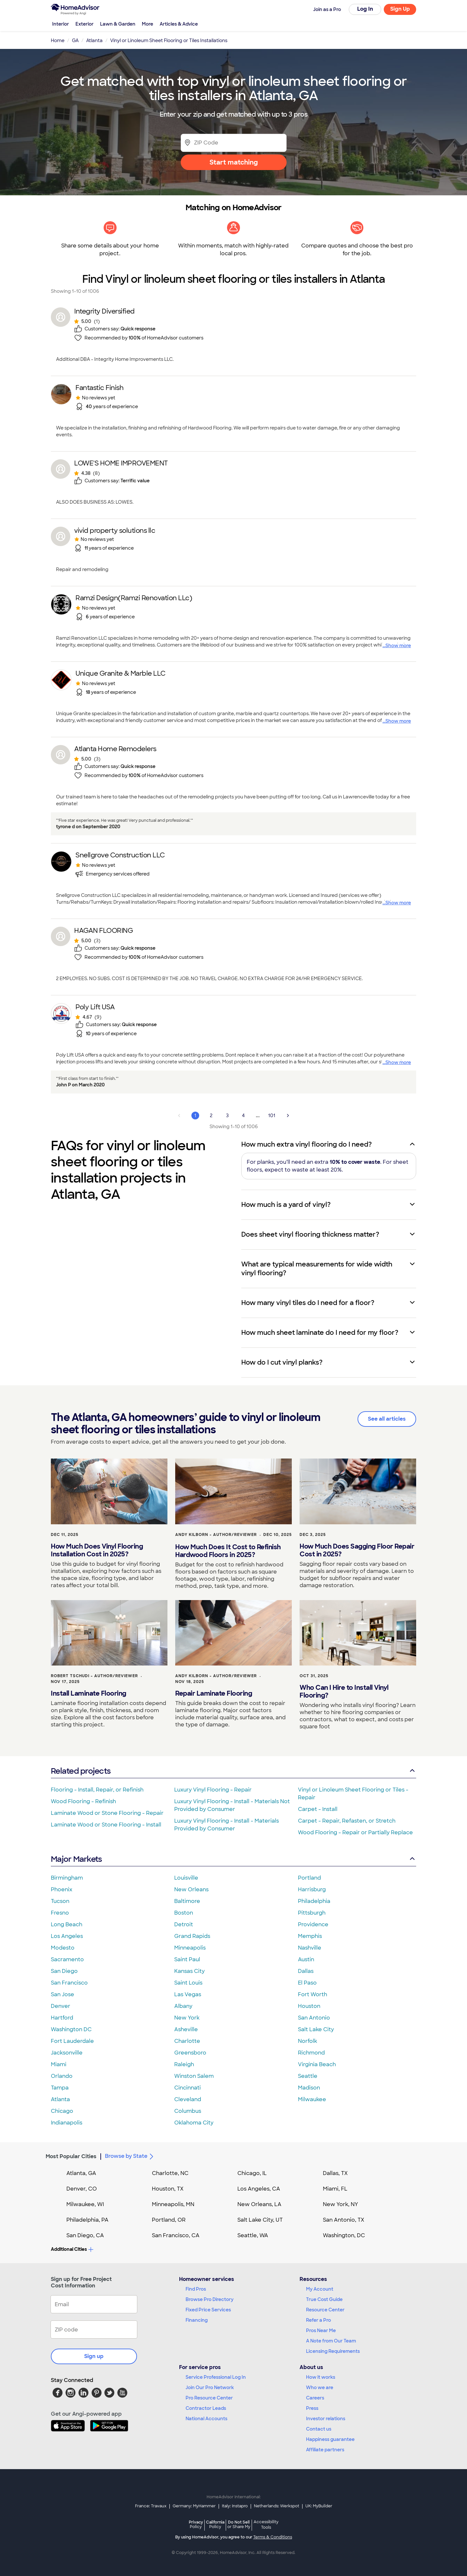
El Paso (307, 1982)
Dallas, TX (335, 2173)
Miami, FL (335, 2188)
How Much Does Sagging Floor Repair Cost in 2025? (357, 1550)
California (215, 2524)
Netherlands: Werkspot (276, 2506)
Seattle (307, 2076)
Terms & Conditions (272, 2537)
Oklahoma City (193, 2122)
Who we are (319, 2387)
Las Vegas (187, 1994)
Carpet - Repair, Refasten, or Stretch (346, 1820)
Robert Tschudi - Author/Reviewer (94, 1675)
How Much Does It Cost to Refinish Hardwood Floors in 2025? (228, 1551)
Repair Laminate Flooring (213, 1693)
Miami (58, 2064)
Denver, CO (81, 2188)
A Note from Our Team (331, 2341)
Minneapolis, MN (173, 2204)
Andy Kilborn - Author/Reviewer (216, 1534)
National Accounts (206, 2418)
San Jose (62, 1994)
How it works (320, 2377)
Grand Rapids (192, 1936)
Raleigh (184, 2064)
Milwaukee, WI (85, 2204)
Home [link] (57, 40)
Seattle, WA (252, 2235)
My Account (319, 2289)
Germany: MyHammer (194, 2506)
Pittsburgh (311, 1912)
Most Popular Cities (71, 2156)
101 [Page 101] (271, 1115)
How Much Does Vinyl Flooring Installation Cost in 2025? (97, 1550)
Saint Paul (187, 1959)
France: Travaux (150, 2506)
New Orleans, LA (259, 2204)
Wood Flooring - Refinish (83, 1801)
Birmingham (67, 1877)
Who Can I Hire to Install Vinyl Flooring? (344, 1691)
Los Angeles (67, 1936)
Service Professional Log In (216, 2377)
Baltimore (187, 1901)
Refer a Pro (318, 2320)
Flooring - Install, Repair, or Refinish (97, 1789)
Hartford (62, 2017)
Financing (197, 2320)
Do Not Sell (238, 2524)
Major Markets (233, 1859)
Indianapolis (66, 2122)
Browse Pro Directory (210, 2299)
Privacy (196, 2524)
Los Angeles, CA (258, 2188)
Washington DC (71, 2029)
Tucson (60, 1901)
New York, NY (340, 2204)
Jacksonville (67, 2052)
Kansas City (189, 1971)
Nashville (309, 1947)
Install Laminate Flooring (88, 1693)
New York (186, 2017)
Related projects (233, 1771)
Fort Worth (312, 1994)
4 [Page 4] (243, 1115)
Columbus (187, 2111)
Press (312, 2408)
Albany (183, 2006)
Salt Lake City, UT (260, 2219)
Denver (60, 2006)
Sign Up (400, 9)
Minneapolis (190, 1947)
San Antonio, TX (343, 2219)
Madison (309, 2087)
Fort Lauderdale (72, 2041)
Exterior (84, 24)
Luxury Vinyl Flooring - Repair (213, 1789)
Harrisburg (312, 1889)
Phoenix (61, 1889)
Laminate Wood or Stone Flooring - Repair (107, 1813)
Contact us (318, 2429)
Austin (306, 1959)
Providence (313, 1924)
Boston (183, 1912)
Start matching (234, 162)
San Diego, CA (85, 2235)
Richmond (311, 2052)
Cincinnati (187, 2087)
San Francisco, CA (175, 2235)
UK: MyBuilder (318, 2506)
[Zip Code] (233, 142)
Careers (315, 2398)
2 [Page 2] (211, 1115)
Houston (309, 2006)
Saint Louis (188, 1982)
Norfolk (307, 2041)
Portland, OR (169, 2219)
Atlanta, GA (81, 2173)
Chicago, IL (252, 2173)
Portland (309, 1877)
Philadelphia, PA (87, 2219)
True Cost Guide (324, 2299)
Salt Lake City (316, 2029)
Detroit (183, 1924)
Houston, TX (168, 2188)
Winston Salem (194, 2076)
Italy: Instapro (235, 2506)
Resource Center (325, 2310)
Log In (365, 9)
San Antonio (314, 2017)
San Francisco (69, 1982)
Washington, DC (344, 2235)
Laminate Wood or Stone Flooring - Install (106, 1824)
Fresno (60, 1912)
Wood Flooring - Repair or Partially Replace (355, 1832)
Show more (398, 645)
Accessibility (266, 2525)
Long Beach (66, 1924)
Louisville (186, 1877)
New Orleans (191, 1889)
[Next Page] (288, 1115)
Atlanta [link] (94, 40)
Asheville (186, 2029)
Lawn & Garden (117, 24)
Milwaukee (312, 2099)
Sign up (94, 2356)
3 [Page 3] (227, 1115)
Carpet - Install (317, 1809)
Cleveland (187, 2099)
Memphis (310, 1936)
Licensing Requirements (333, 2351)
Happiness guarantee (330, 2439)
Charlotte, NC (170, 2173)
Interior (60, 24)
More (147, 24)
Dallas (305, 1971)
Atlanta (60, 2099)
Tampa (60, 2087)
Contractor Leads (206, 2408)
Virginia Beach (317, 2064)
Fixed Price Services (208, 2310)
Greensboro (190, 2052)
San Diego (64, 1971)
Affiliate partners (325, 2450)
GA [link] (75, 40)
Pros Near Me (321, 2330)
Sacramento (67, 1959)
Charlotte (187, 2041)
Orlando (62, 2076)
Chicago (62, 2111)
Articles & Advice (179, 24)
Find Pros (196, 2289)
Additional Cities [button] (72, 2249)
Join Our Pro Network (210, 2387)
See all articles (387, 1418)
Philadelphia (314, 1901)
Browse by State (130, 2156)
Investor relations (325, 2418)
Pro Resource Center (209, 2398)
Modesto (62, 1947)
